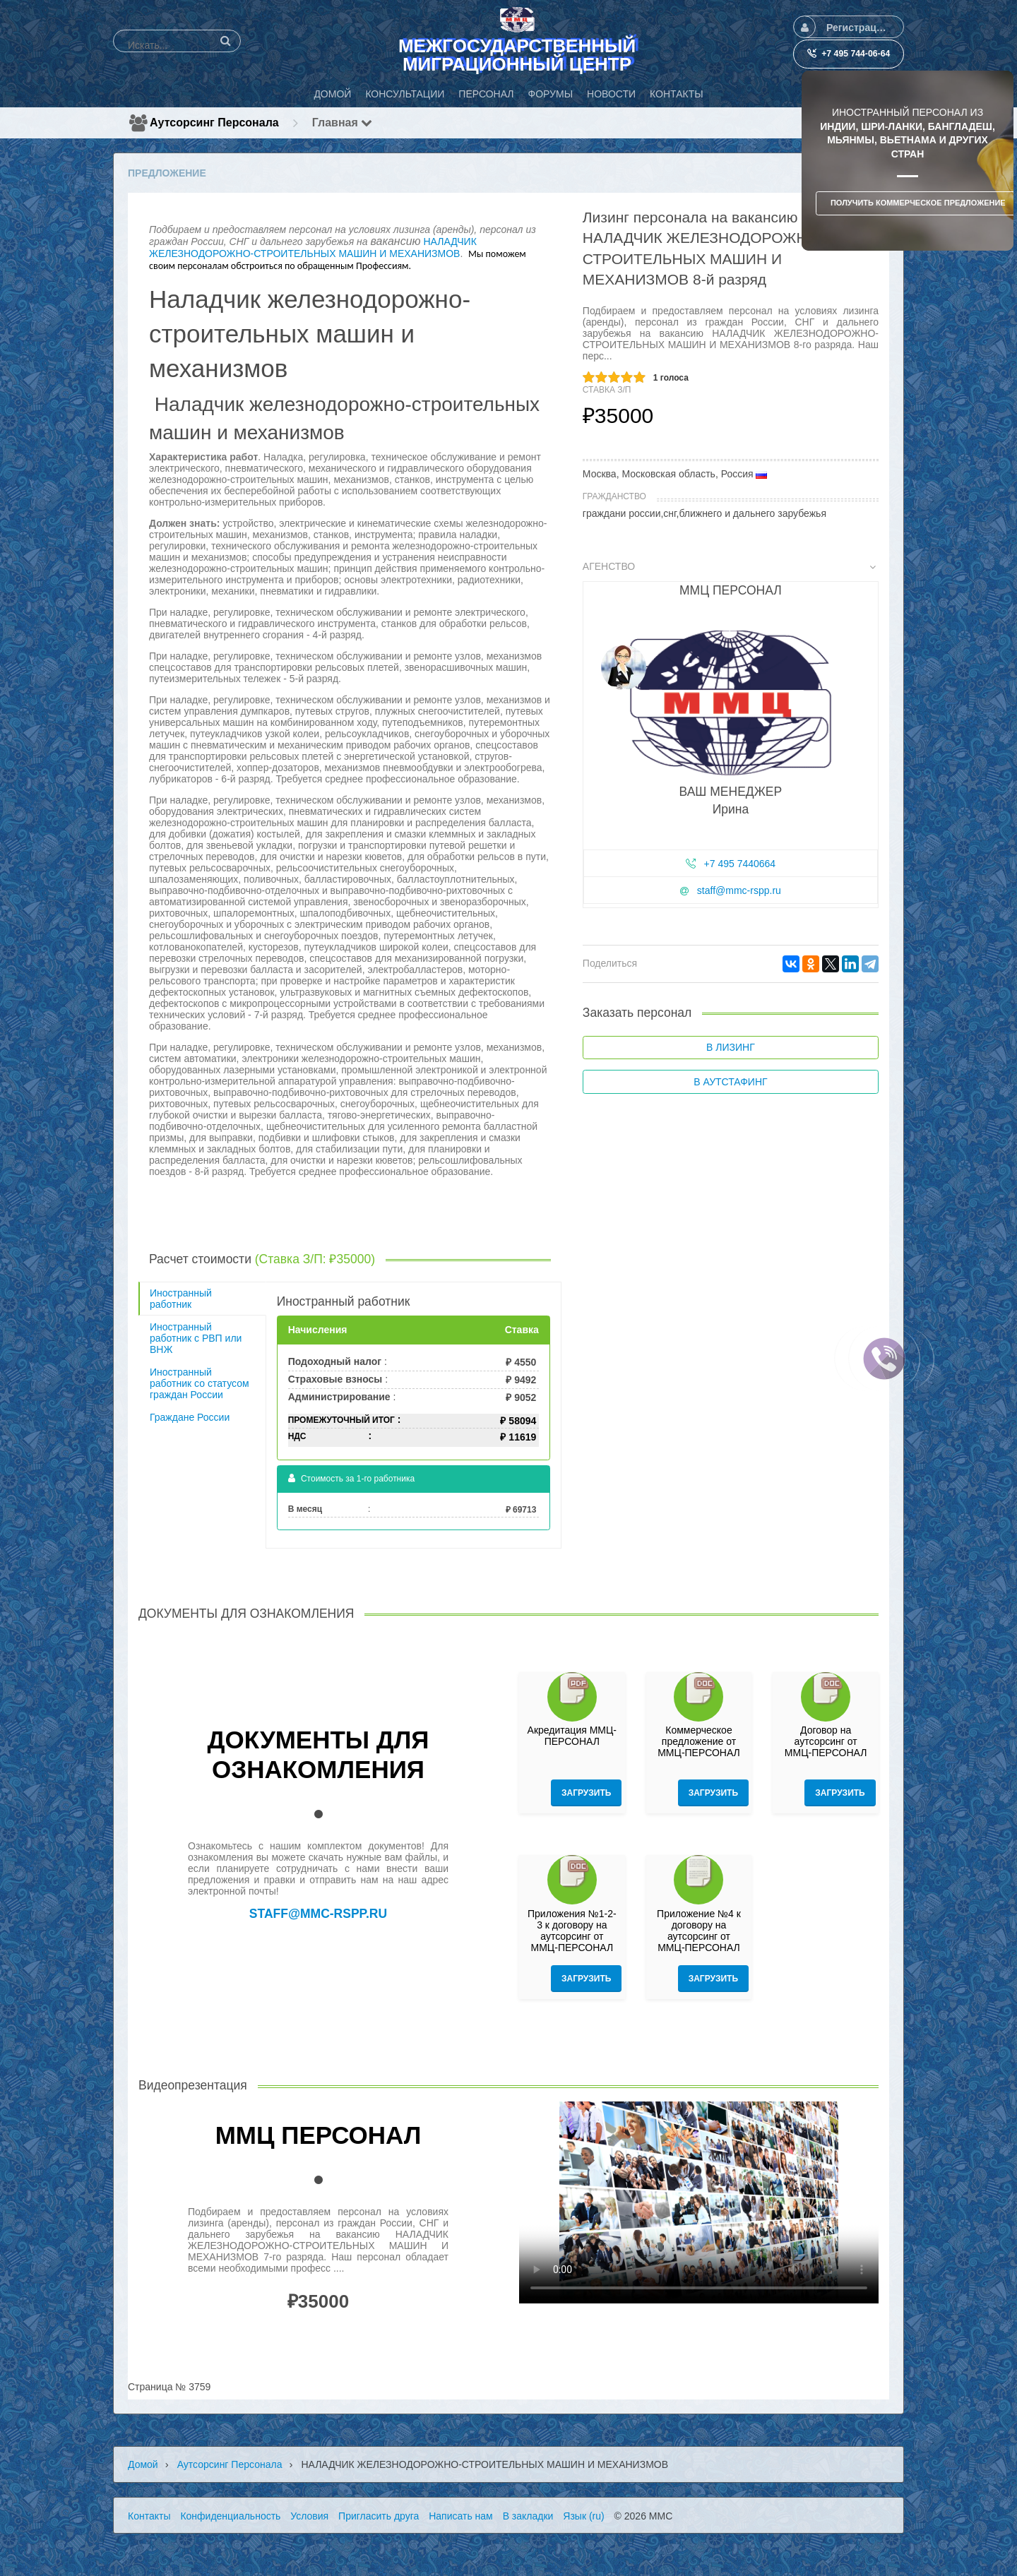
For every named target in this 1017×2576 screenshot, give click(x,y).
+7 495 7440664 (740, 863)
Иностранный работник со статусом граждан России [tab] (199, 1383)
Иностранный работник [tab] (181, 1298)
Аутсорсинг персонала (214, 123)
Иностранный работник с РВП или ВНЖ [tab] (196, 1338)
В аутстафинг (730, 1081)
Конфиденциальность (230, 2516)
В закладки (528, 2516)
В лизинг (730, 1047)
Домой (143, 2464)
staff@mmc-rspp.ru (739, 890)
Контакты (149, 2516)
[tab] (731, 737)
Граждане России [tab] (190, 1417)
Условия (309, 2516)
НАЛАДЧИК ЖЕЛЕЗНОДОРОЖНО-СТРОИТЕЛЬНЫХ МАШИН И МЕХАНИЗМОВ (313, 247)
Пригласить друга (378, 2516)
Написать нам (461, 2516)
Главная (342, 123)
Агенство (729, 566)
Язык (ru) (583, 2516)
